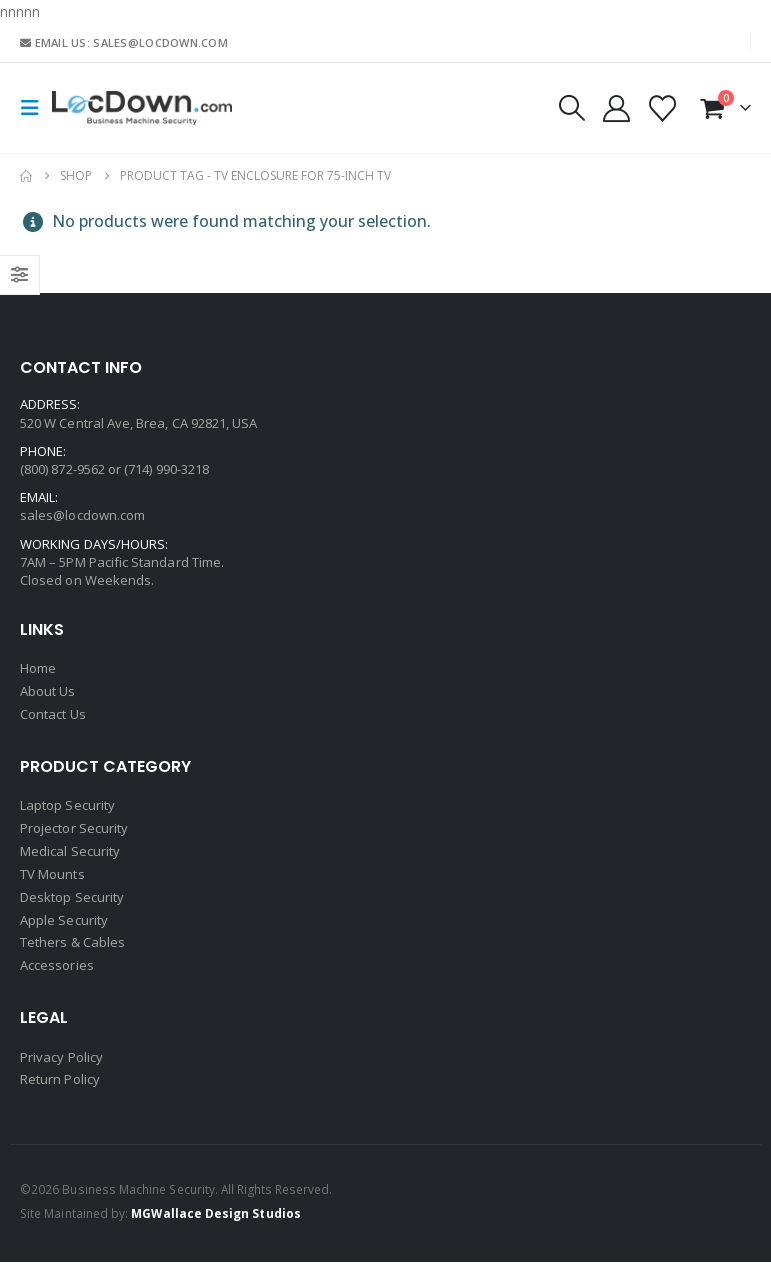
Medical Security (70, 858)
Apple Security (64, 930)
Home (38, 669)
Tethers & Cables (72, 954)
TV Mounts (52, 882)
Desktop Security (72, 906)
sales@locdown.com (82, 515)
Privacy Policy (61, 1070)
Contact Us (53, 717)
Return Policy (60, 1094)
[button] (36, 108)
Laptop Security (67, 810)
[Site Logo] (142, 108)
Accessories (57, 978)
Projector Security (74, 834)
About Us (48, 693)
